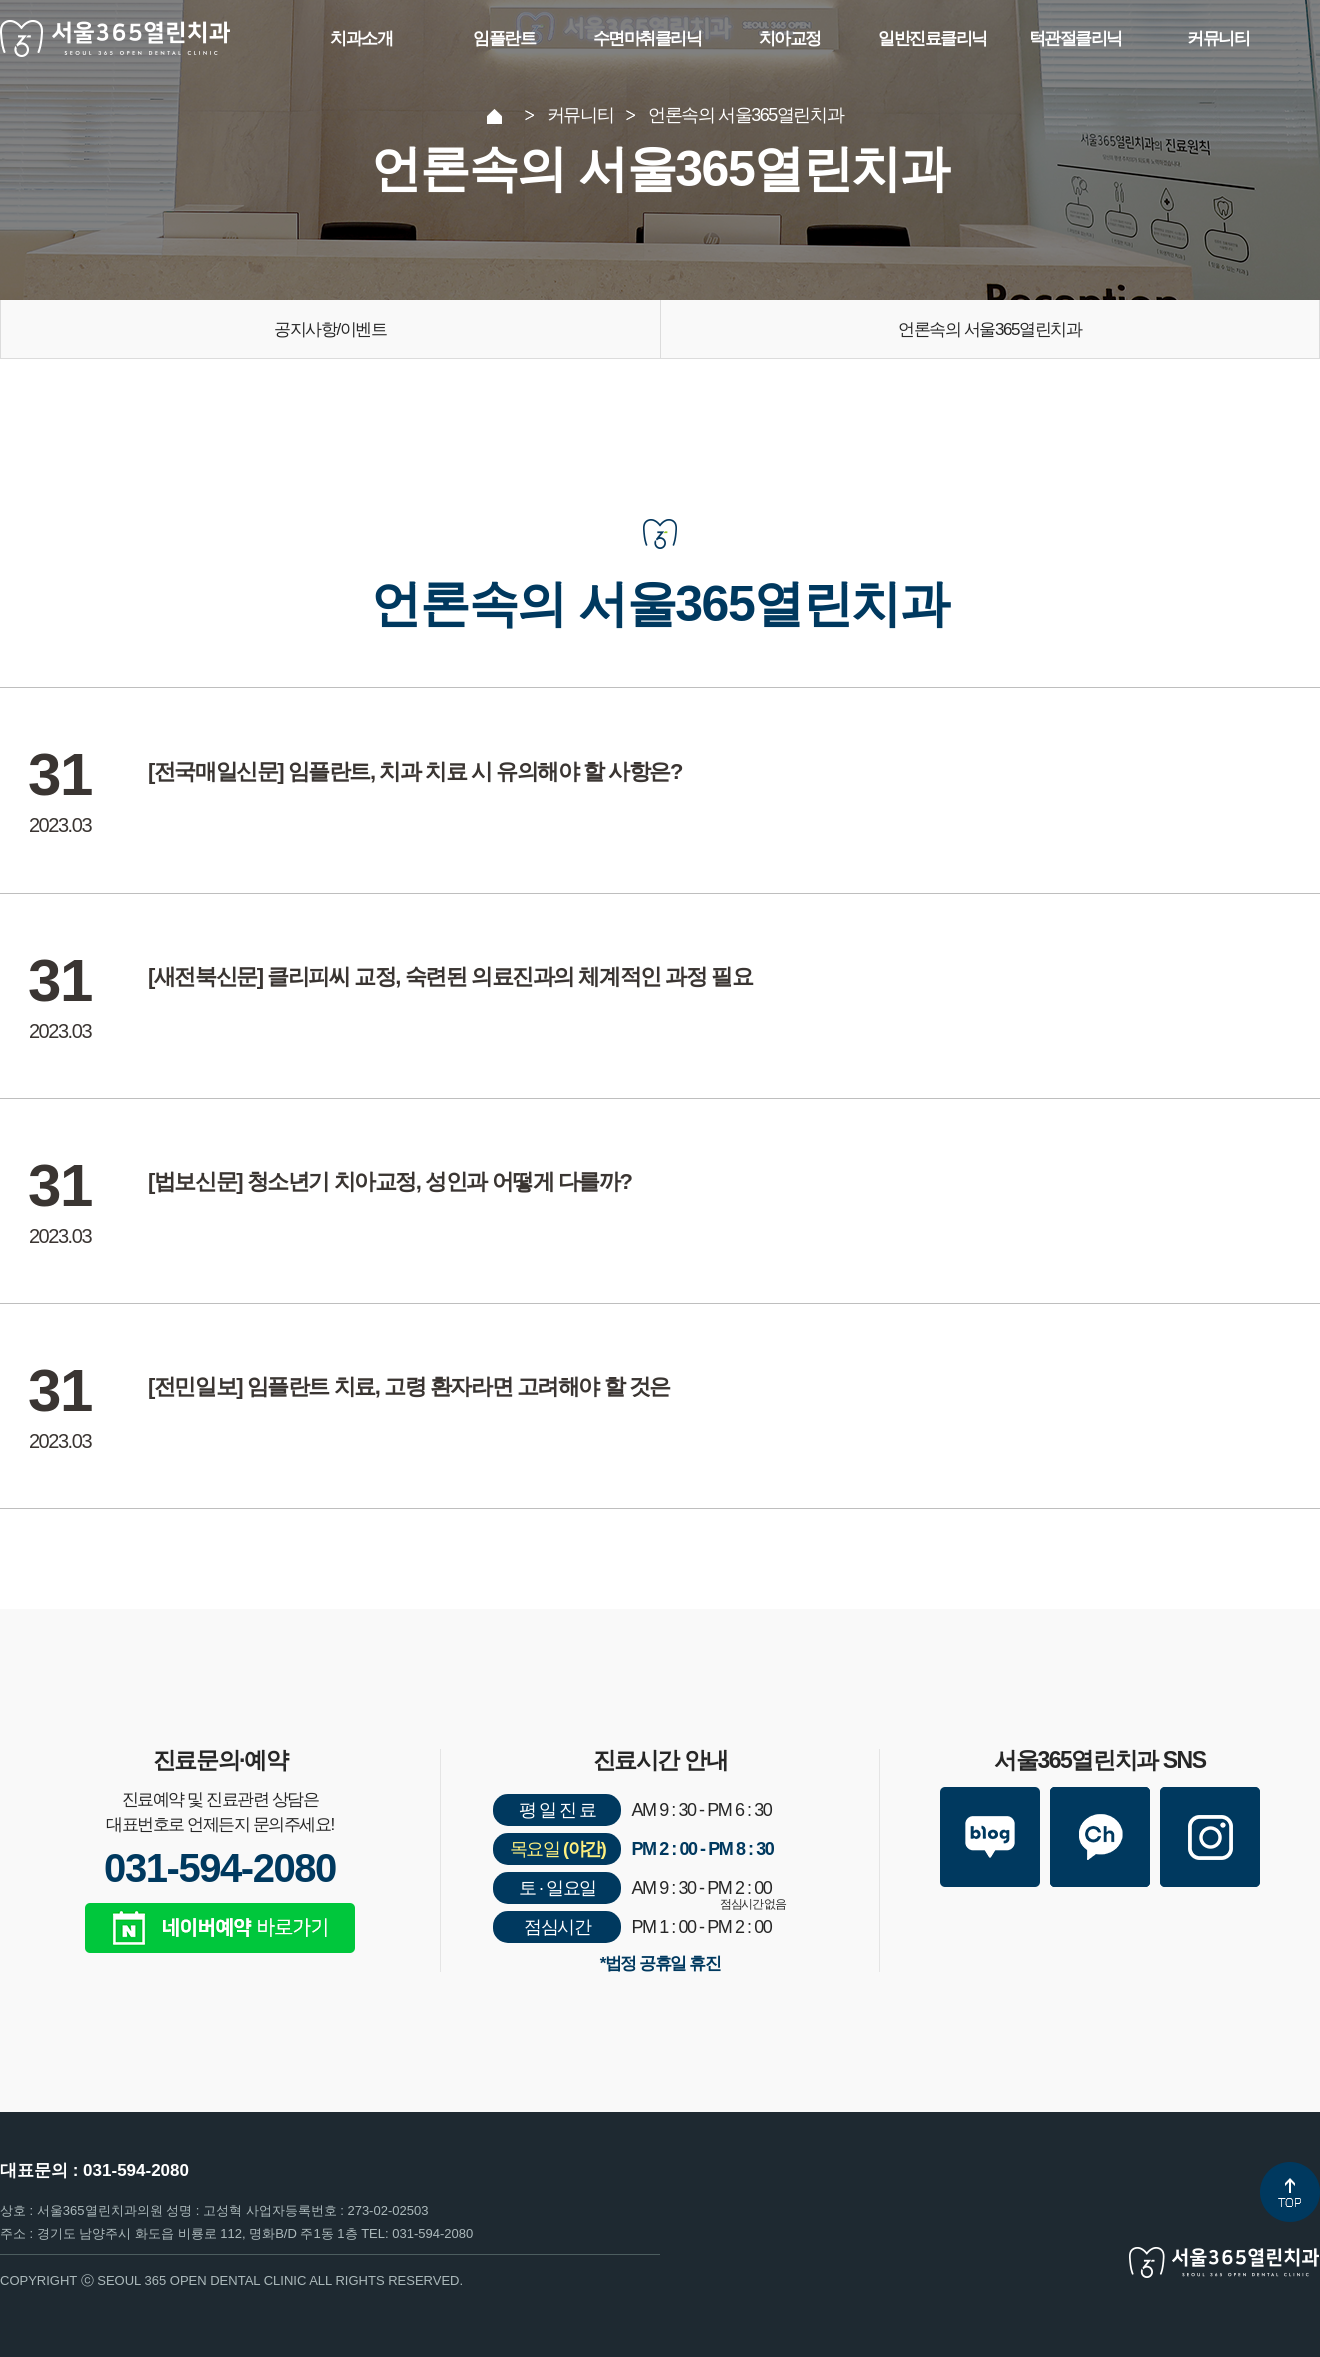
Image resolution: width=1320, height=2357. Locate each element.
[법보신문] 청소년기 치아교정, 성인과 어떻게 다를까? (390, 1182)
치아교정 (790, 38)
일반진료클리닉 (932, 38)
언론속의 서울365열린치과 (989, 329)
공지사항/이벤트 (330, 329)
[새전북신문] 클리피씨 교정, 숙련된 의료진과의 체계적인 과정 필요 (450, 977)
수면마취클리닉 (647, 38)
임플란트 (504, 38)
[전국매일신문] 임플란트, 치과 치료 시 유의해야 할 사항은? (415, 772)
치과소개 (361, 38)
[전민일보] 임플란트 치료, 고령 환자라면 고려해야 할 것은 (409, 1387)
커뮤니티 (1218, 38)
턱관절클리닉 (1075, 38)
